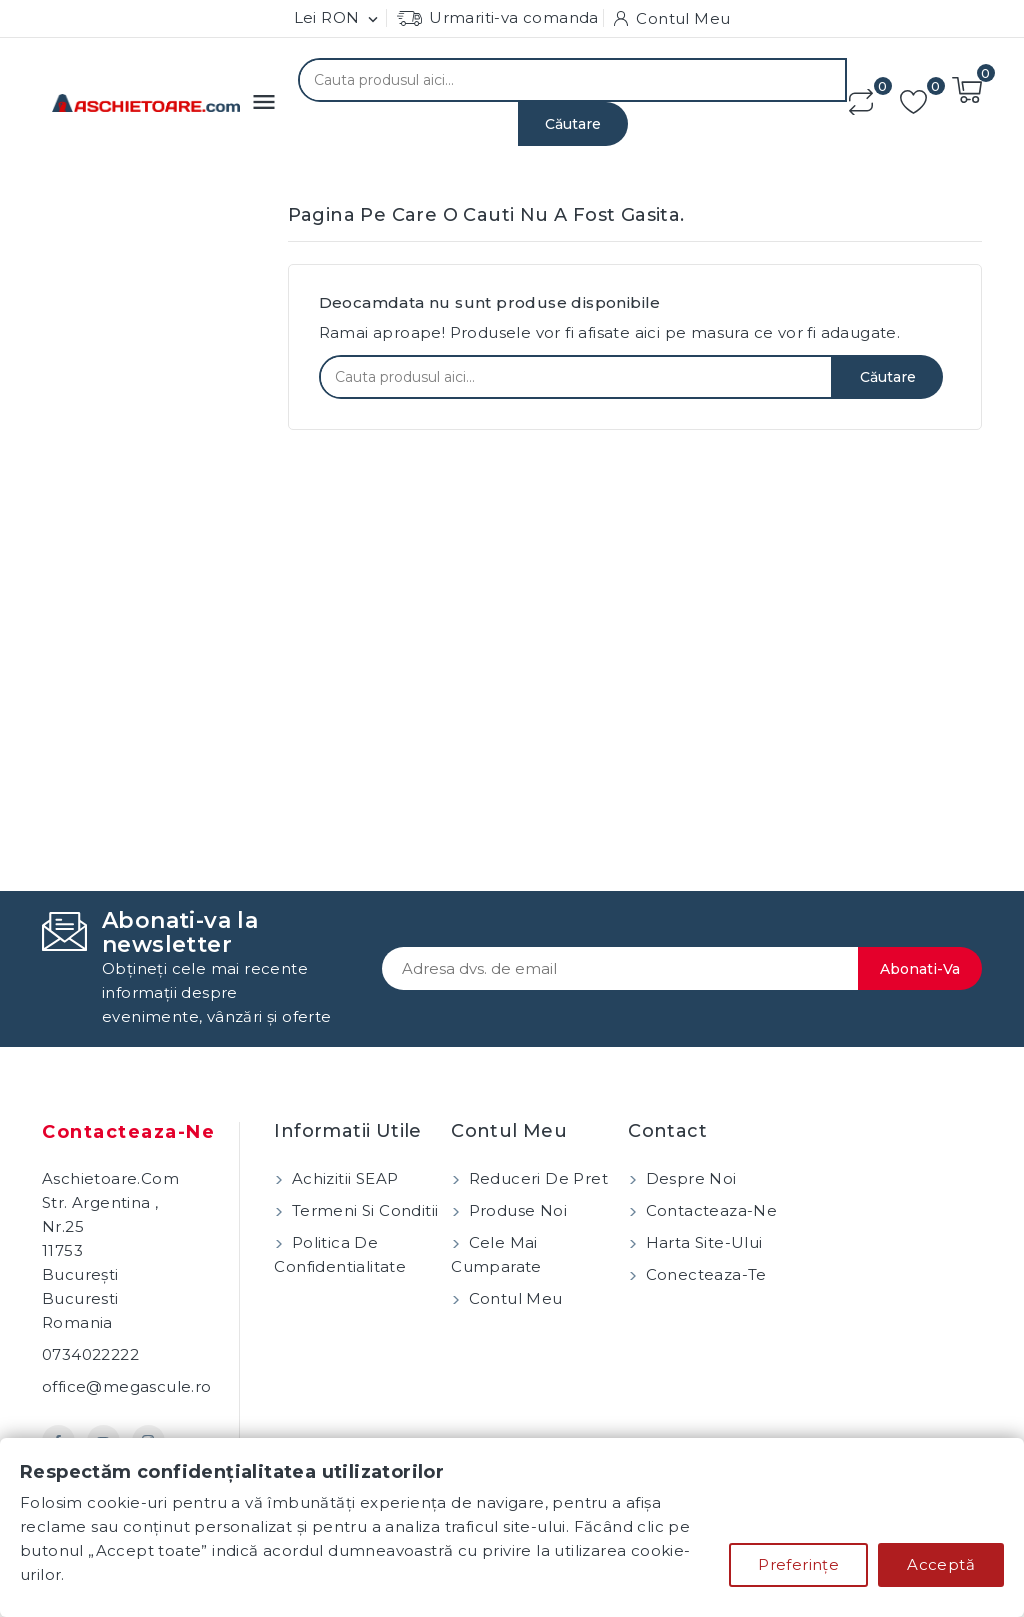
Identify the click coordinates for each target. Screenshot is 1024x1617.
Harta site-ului (701, 1242)
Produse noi (515, 1210)
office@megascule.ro (127, 1386)
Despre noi (688, 1178)
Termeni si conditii (362, 1210)
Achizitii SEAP (342, 1178)
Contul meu (513, 1298)
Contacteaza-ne (128, 1132)
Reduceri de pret (536, 1178)
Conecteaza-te (704, 1274)
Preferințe (798, 1564)
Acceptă (941, 1564)
